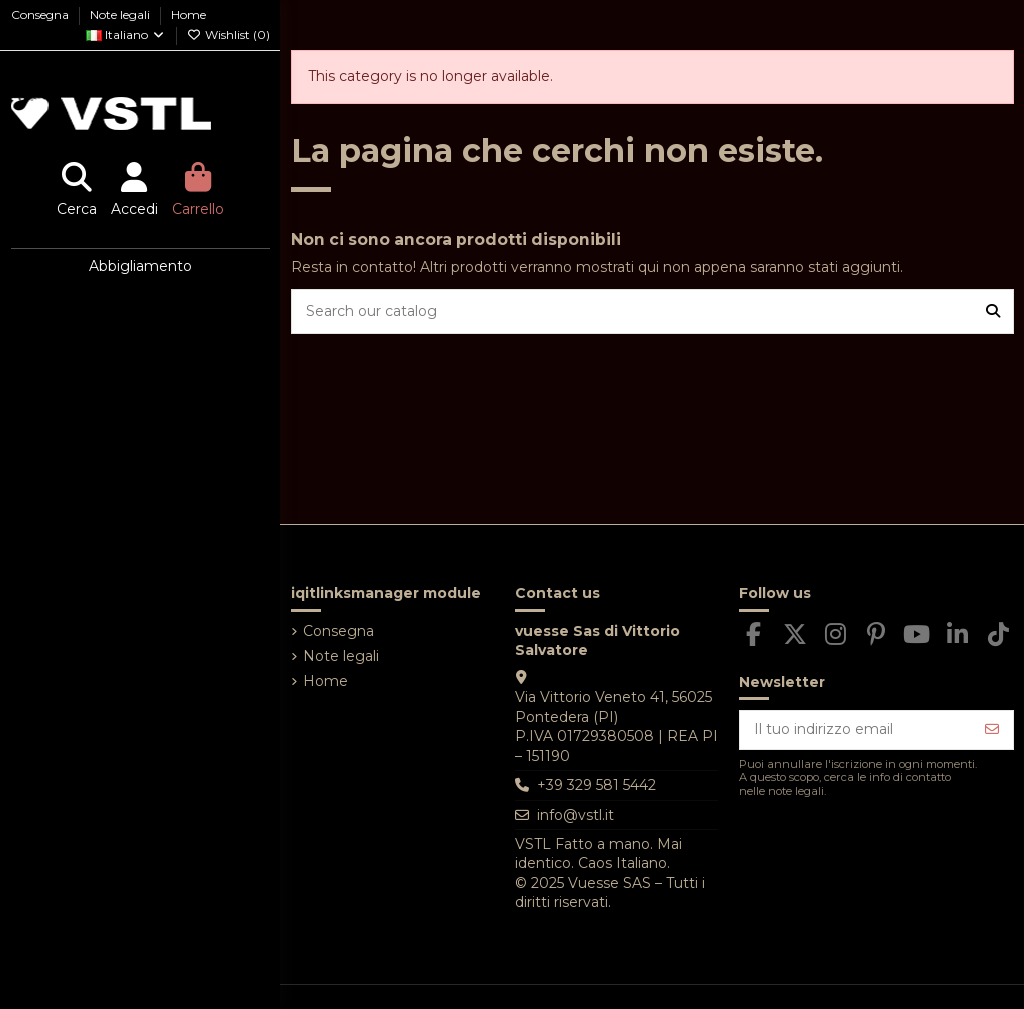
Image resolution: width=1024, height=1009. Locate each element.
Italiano (126, 34)
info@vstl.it (575, 815)
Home (188, 14)
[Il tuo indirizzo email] (856, 730)
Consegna (41, 14)
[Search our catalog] (993, 311)
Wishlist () (228, 34)
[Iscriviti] (992, 730)
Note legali (121, 14)
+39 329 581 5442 (596, 785)
